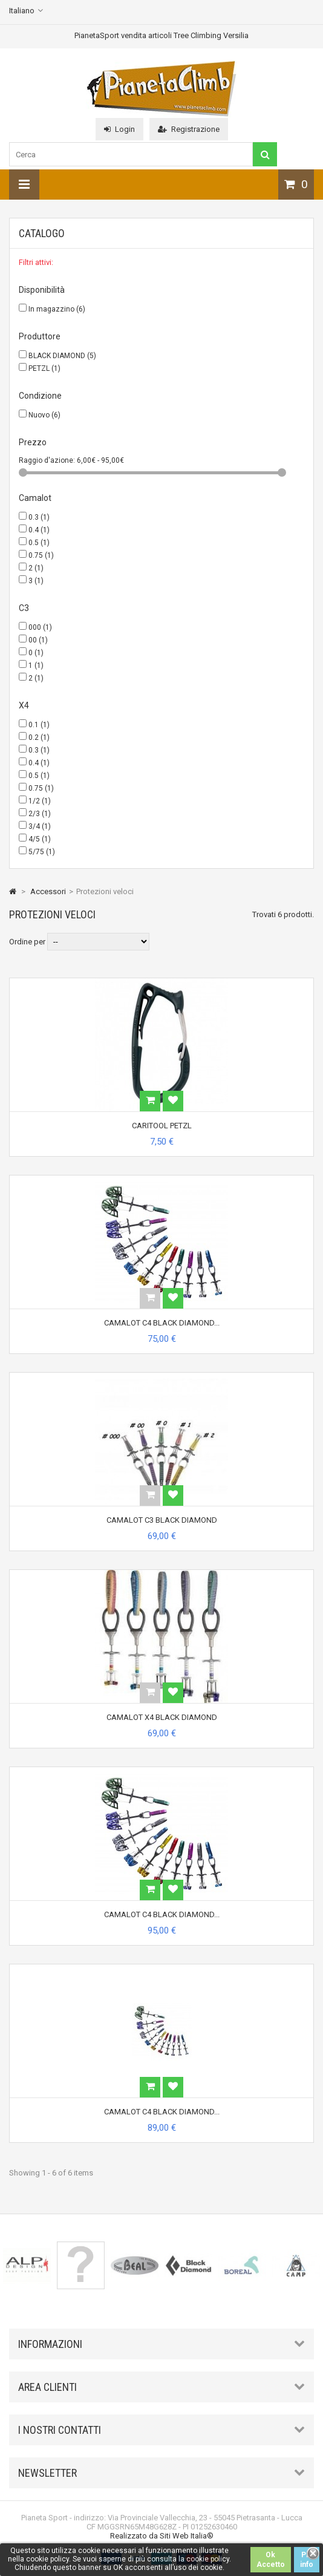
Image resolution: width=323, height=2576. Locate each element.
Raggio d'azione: (48, 460)
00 (38, 640)
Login (119, 129)
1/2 (39, 801)
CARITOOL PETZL (162, 1125)
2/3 (39, 813)
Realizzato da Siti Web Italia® (162, 2535)
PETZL (44, 368)
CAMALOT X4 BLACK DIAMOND (161, 1717)
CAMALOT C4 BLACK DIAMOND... (162, 1322)
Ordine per (27, 941)
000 (40, 627)
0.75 (41, 555)
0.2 (39, 737)
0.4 (39, 530)
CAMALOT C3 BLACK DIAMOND (161, 1520)
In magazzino (56, 309)
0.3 (39, 517)
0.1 (39, 725)
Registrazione (189, 129)
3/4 (39, 826)
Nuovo (44, 415)
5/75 (41, 852)
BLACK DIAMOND (62, 355)
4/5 (39, 839)
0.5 (39, 542)
